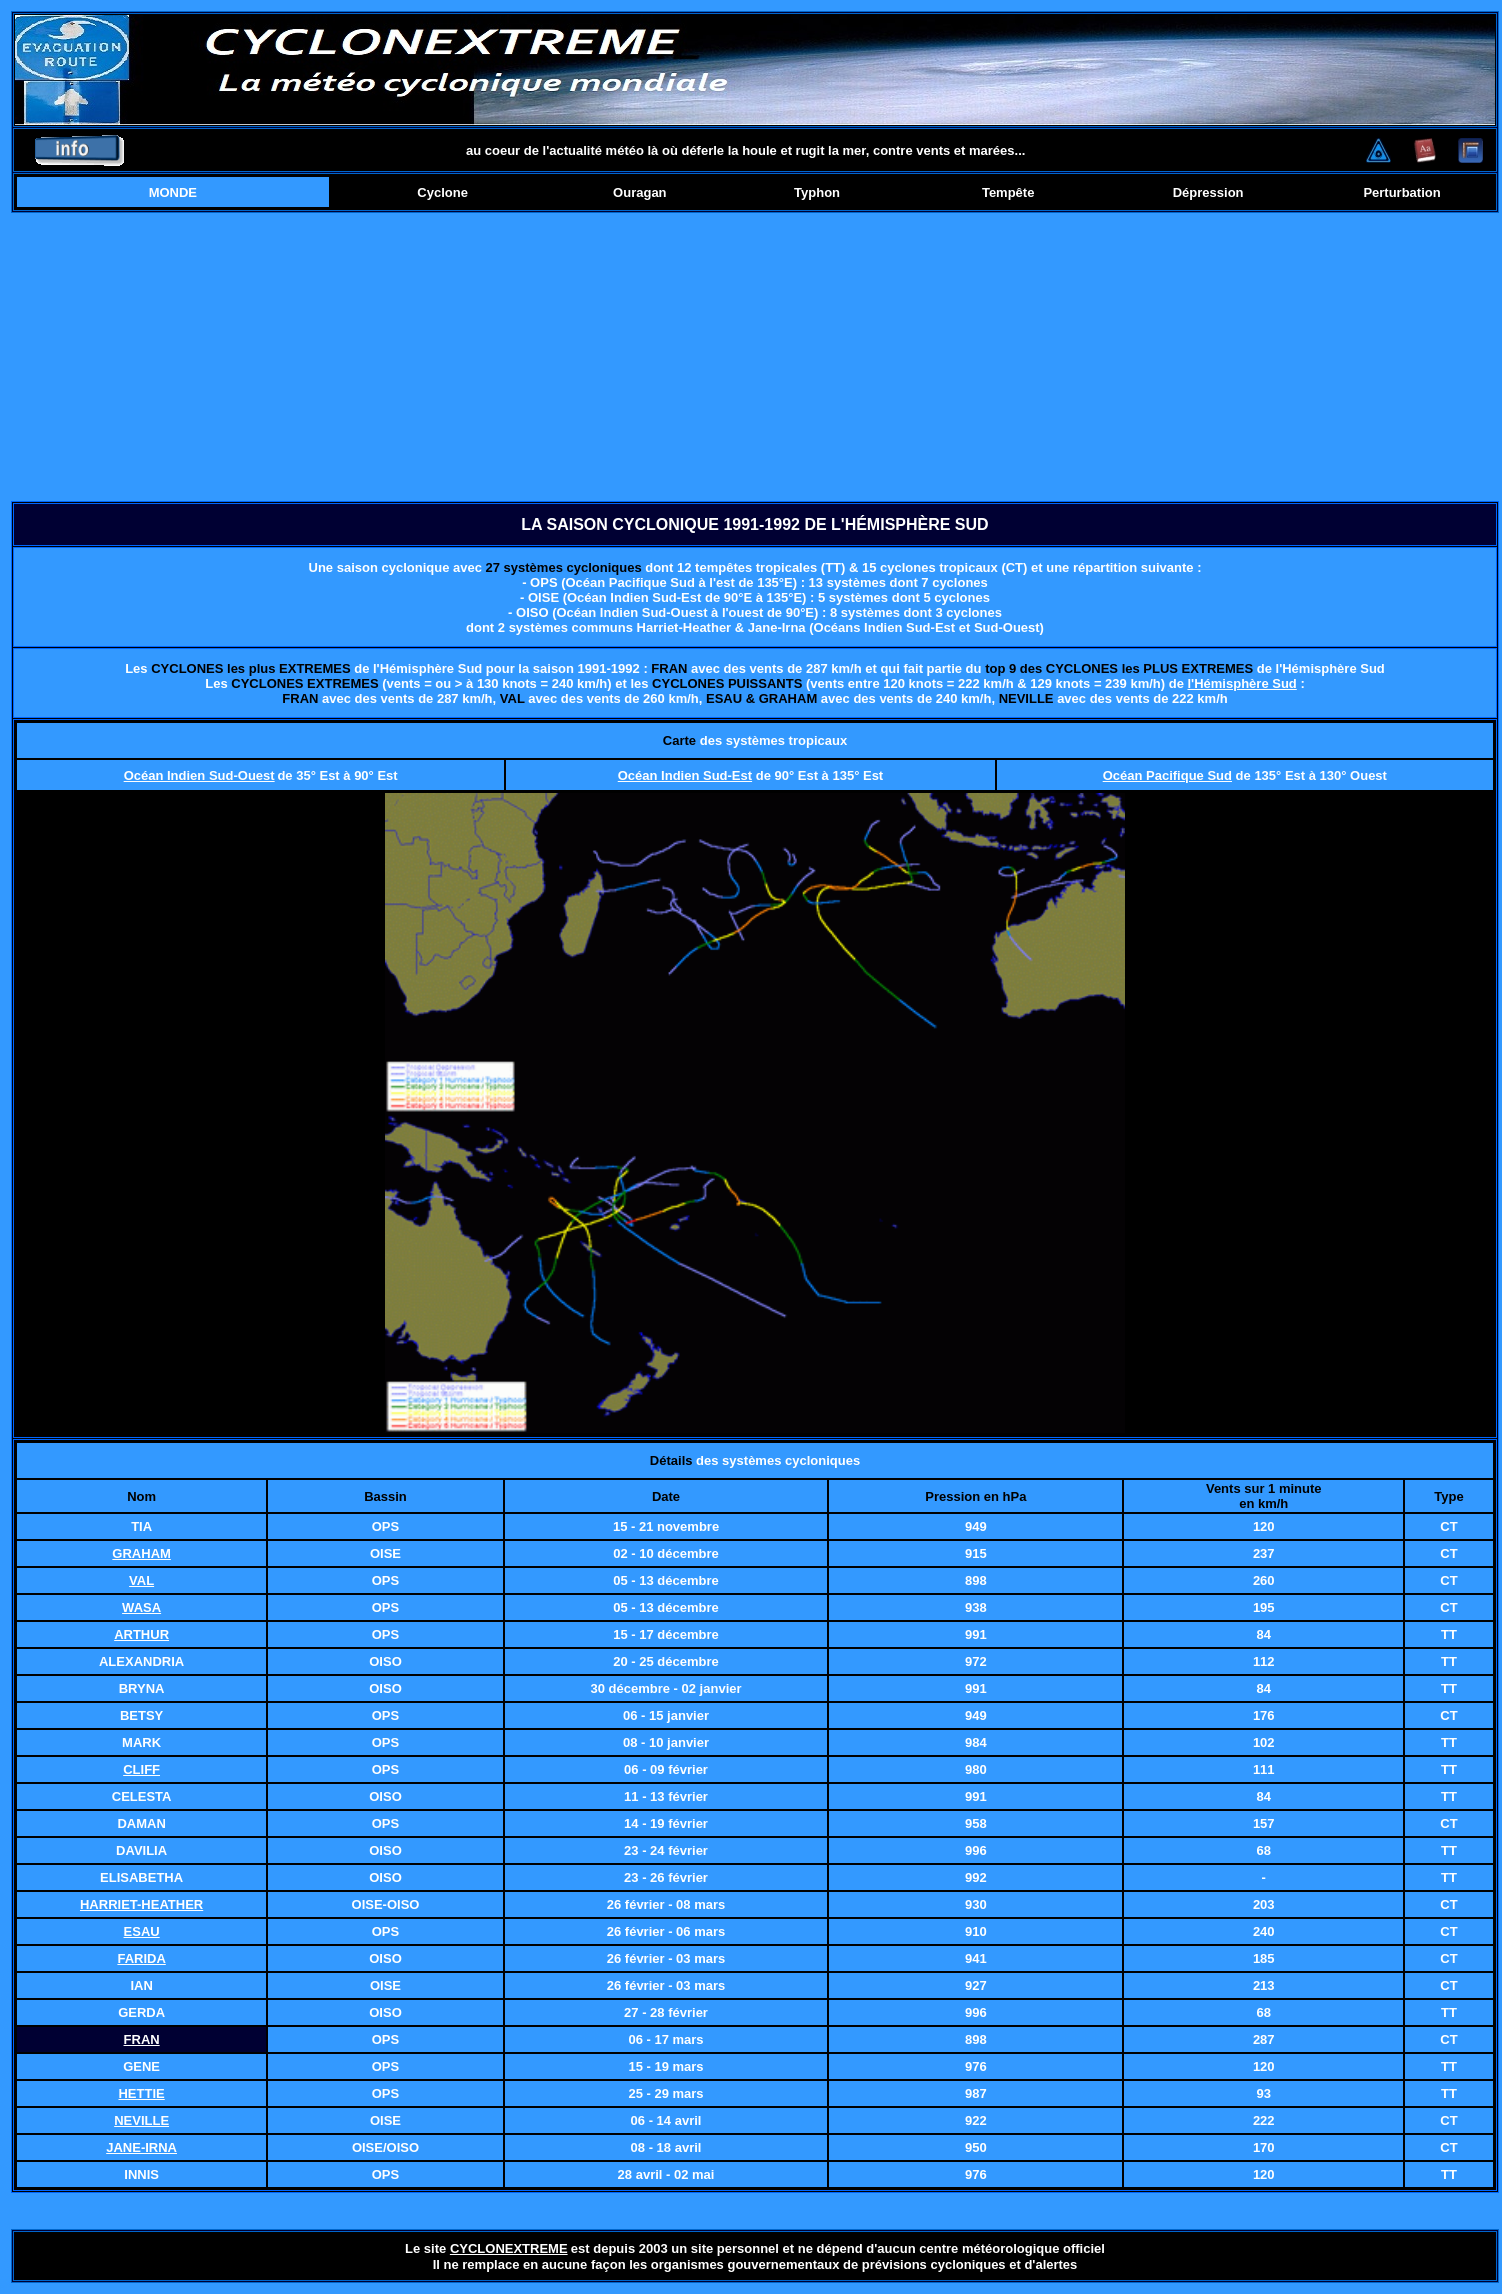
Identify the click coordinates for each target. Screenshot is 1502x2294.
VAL (141, 1580)
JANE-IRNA (141, 2147)
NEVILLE (141, 2120)
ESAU (142, 1931)
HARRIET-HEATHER (141, 1904)
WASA (141, 1607)
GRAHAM (141, 1553)
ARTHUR (141, 1634)
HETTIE (141, 2093)
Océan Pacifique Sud (1167, 775)
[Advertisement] (755, 357)
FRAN (142, 2039)
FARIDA (141, 1958)
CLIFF (141, 1769)
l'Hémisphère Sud (1241, 683)
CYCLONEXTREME (509, 2248)
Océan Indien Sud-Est (685, 775)
